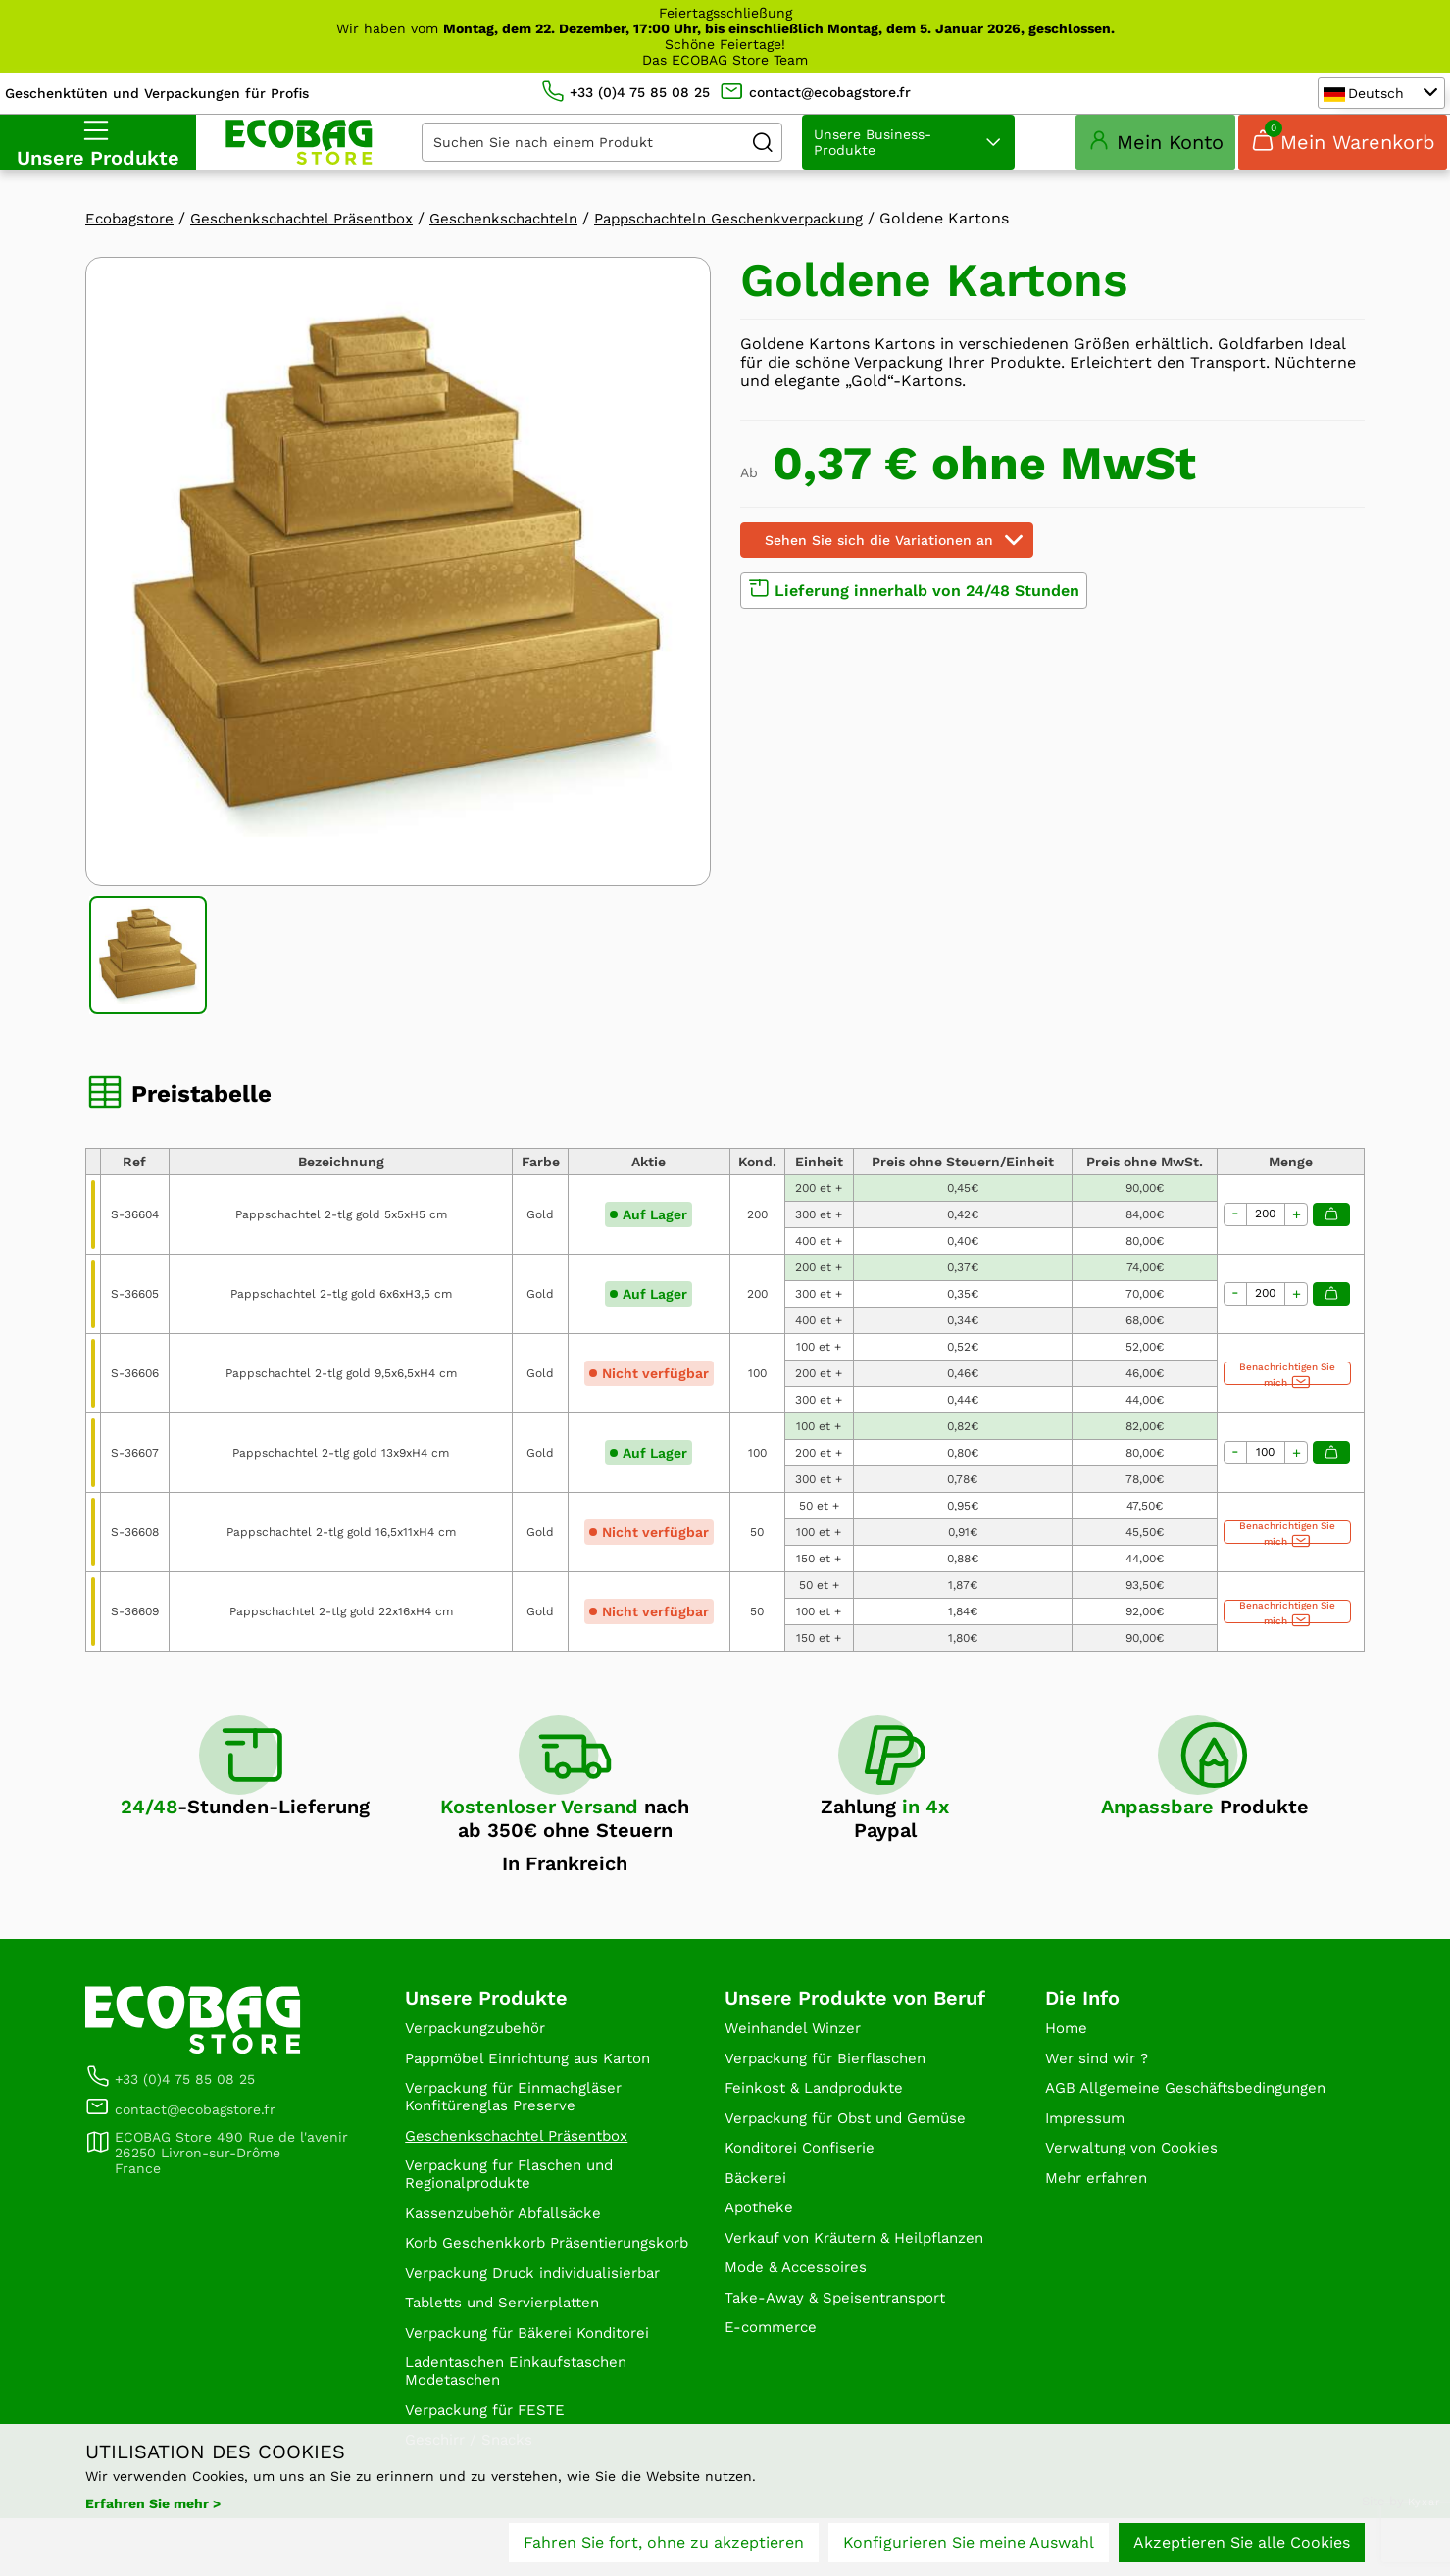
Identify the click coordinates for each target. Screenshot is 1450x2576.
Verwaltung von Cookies (1136, 2194)
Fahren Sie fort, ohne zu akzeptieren (664, 2544)
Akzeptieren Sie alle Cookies (1241, 2544)
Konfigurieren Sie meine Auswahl (968, 2544)
